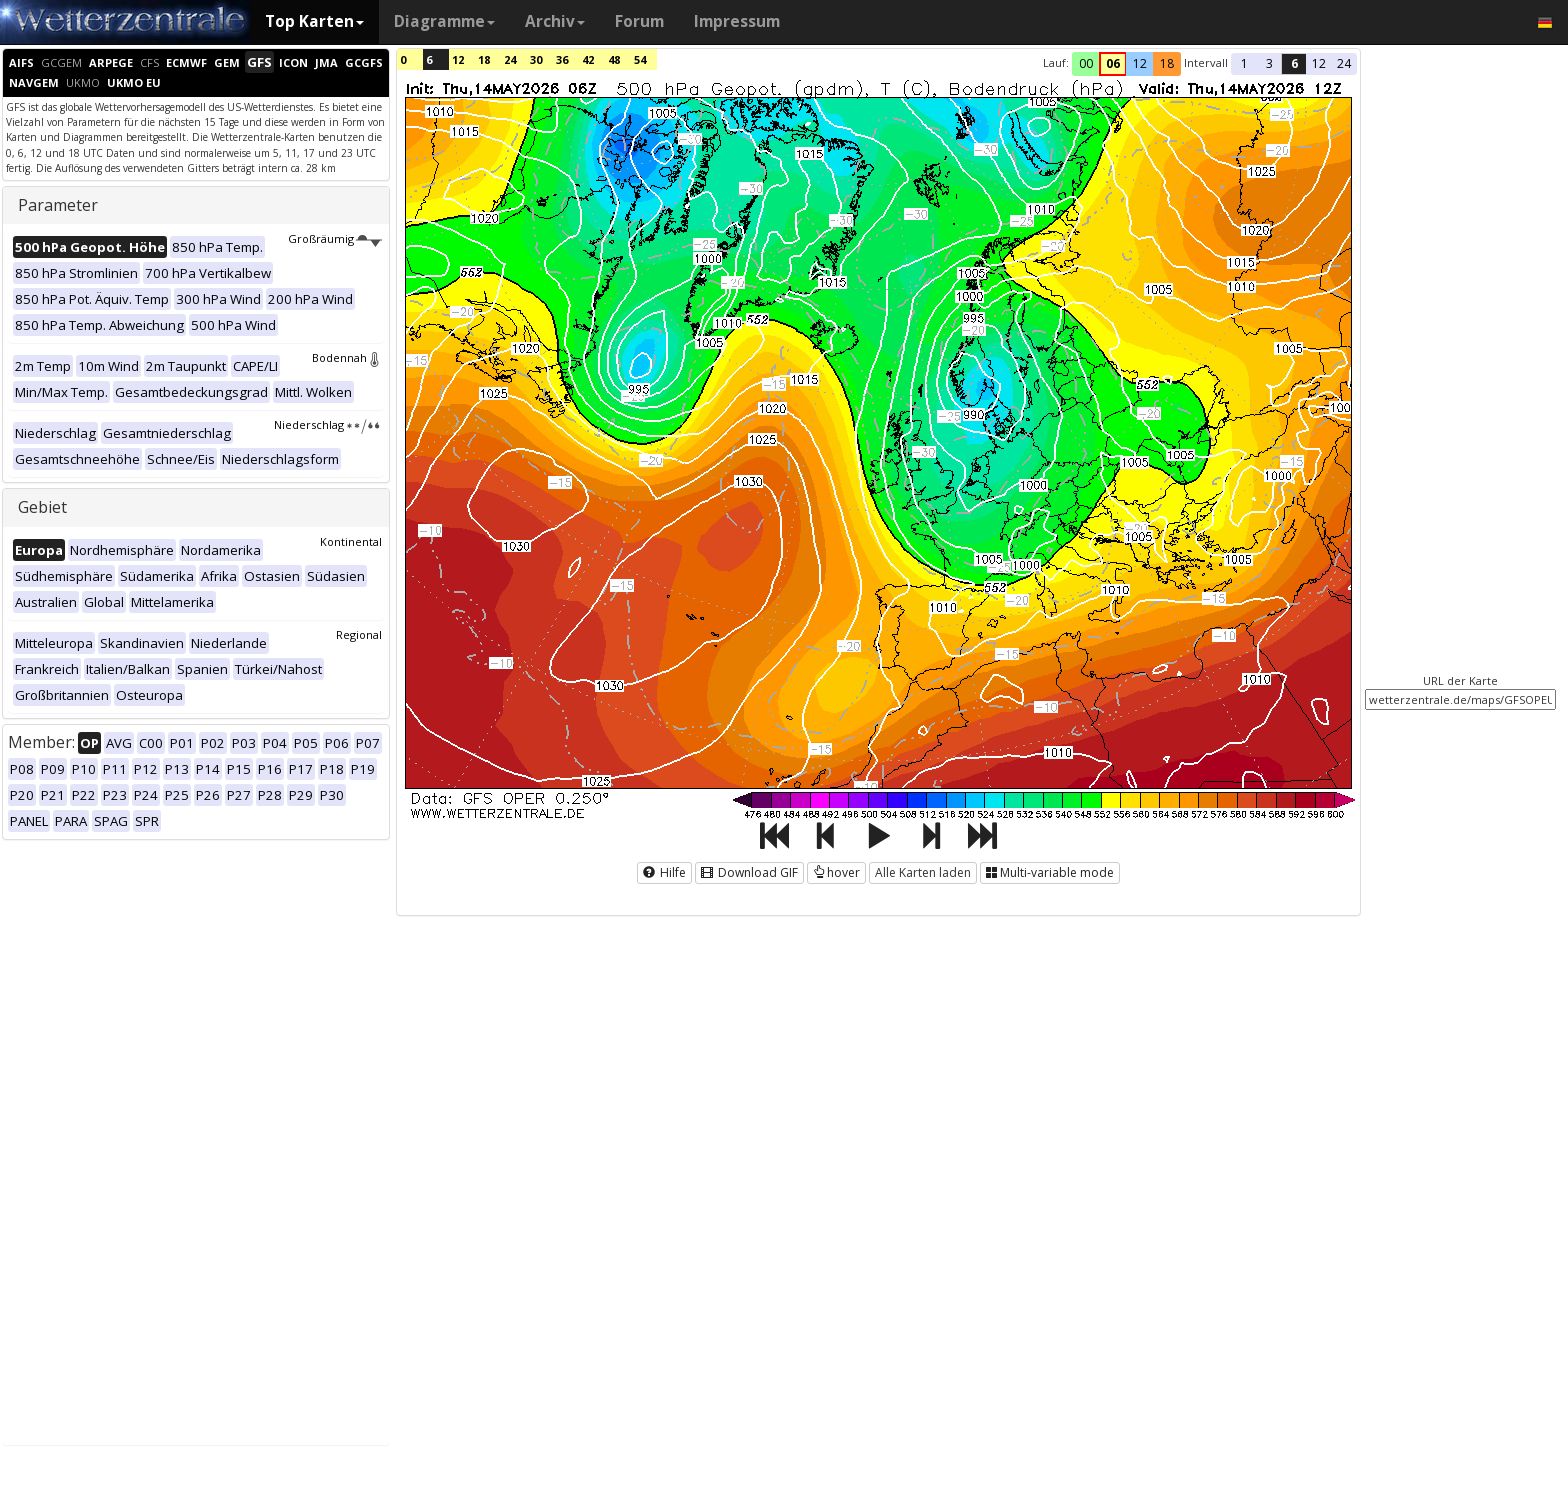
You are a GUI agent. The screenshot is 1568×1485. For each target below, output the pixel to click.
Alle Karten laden (923, 872)
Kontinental (351, 541)
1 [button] (1244, 63)
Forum (639, 21)
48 (614, 59)
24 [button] (1344, 63)
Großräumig (335, 238)
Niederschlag (328, 424)
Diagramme (444, 21)
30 (536, 59)
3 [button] (1269, 63)
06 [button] (1113, 63)
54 (640, 59)
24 (510, 59)
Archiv (555, 21)
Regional (359, 634)
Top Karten (314, 21)
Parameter (58, 205)
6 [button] (1294, 63)
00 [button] (1086, 63)
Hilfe (664, 872)
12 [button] (1140, 63)
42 (588, 59)
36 (562, 59)
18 (484, 59)
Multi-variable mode (1050, 872)
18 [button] (1167, 63)
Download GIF (749, 872)
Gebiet (42, 507)
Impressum (737, 21)
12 (458, 59)
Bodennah (347, 357)
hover (836, 872)
